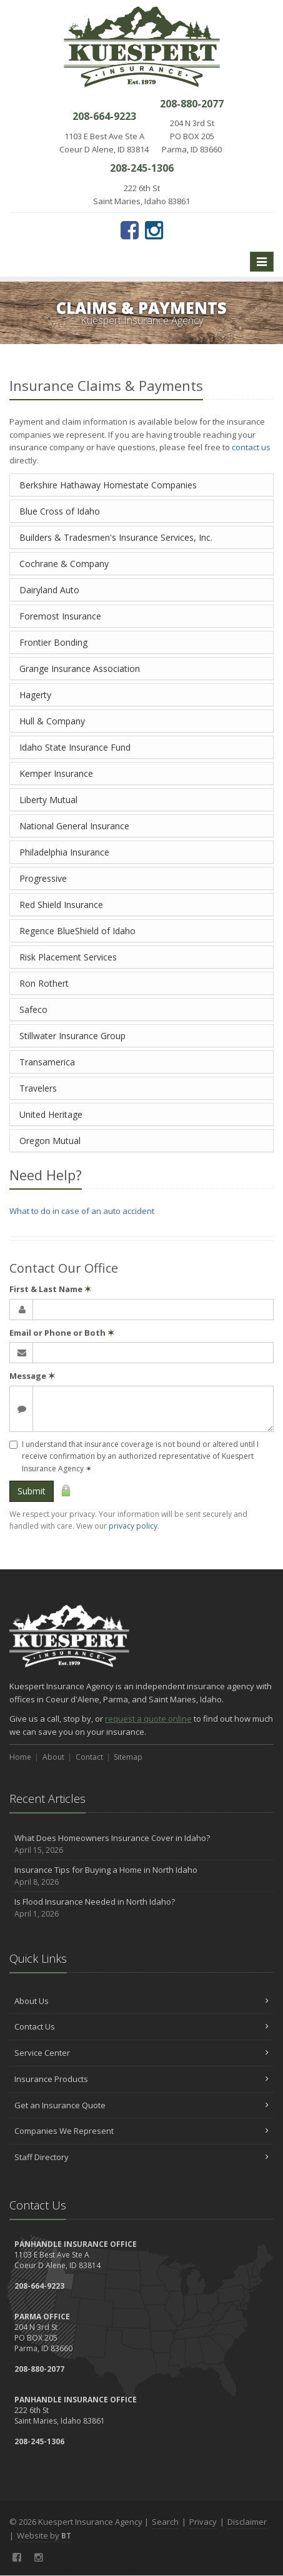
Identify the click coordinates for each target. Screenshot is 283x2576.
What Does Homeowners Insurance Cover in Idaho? (141, 1844)
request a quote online (148, 1718)
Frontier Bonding (53, 642)
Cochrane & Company (64, 564)
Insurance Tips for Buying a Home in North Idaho (141, 1876)
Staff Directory (141, 2157)
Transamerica (47, 1062)
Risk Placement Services (68, 957)
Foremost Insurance (60, 616)
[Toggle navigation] (262, 262)
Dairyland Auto (49, 590)
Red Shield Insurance (61, 904)
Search (165, 2521)
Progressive (43, 878)
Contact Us (141, 2026)
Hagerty (35, 695)
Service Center (141, 2052)
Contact (89, 1757)
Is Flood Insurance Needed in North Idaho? (141, 1908)
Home (20, 1757)
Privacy (203, 2521)
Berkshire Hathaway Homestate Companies (108, 485)
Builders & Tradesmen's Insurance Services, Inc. (115, 537)
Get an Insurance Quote (141, 2105)
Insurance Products (141, 2079)
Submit (31, 1491)
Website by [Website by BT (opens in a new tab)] (44, 2535)
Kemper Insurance (56, 773)
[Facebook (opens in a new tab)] (130, 229)
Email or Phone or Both (61, 1332)
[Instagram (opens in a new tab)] (154, 229)
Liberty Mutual (48, 800)
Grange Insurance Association (79, 668)
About (53, 1757)
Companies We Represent (141, 2130)
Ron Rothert (44, 983)
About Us (141, 2000)
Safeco (33, 1009)
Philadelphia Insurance (64, 852)
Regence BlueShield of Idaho (77, 931)
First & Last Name (50, 1289)
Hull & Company (52, 721)
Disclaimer (247, 2521)
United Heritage (50, 1114)
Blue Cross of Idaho (59, 511)
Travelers (38, 1088)
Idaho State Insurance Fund (75, 747)
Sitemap (128, 1757)
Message (32, 1375)
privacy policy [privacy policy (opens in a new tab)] (133, 1526)
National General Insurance (74, 826)
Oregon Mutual (50, 1141)
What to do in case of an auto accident (81, 1210)
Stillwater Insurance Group (72, 1036)
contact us (251, 447)
